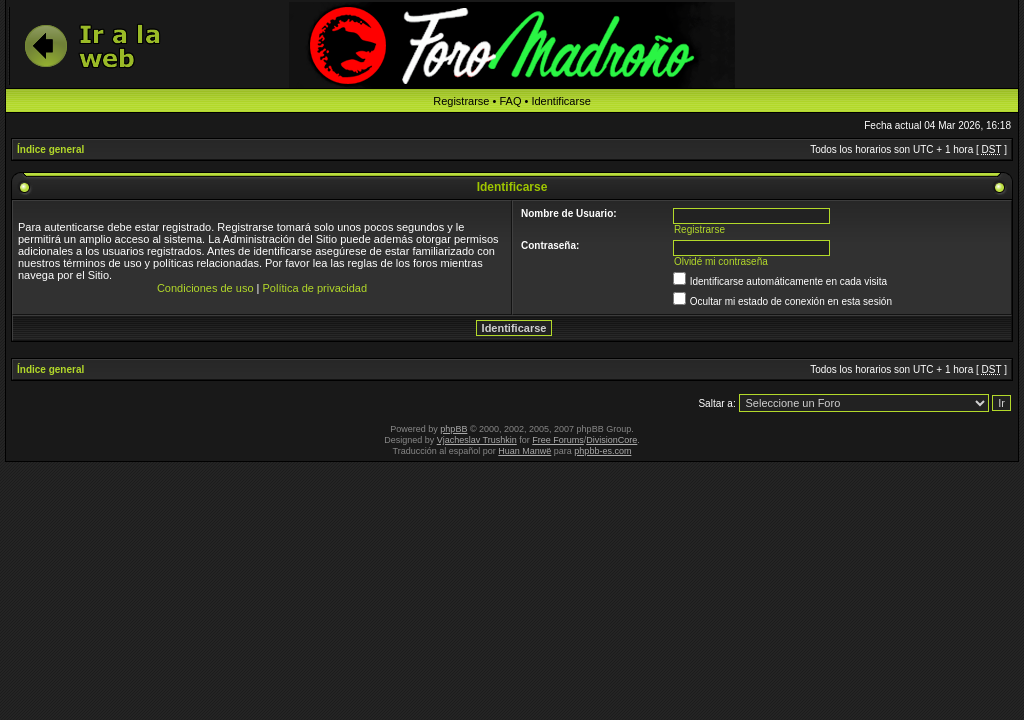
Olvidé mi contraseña (721, 261)
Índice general (50, 149)
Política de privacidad (315, 288)
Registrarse (461, 101)
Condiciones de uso (205, 288)
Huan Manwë (524, 451)
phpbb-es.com (602, 451)
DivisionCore (611, 440)
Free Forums (558, 440)
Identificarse (560, 101)
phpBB (453, 429)
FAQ (510, 101)
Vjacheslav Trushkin (477, 440)
